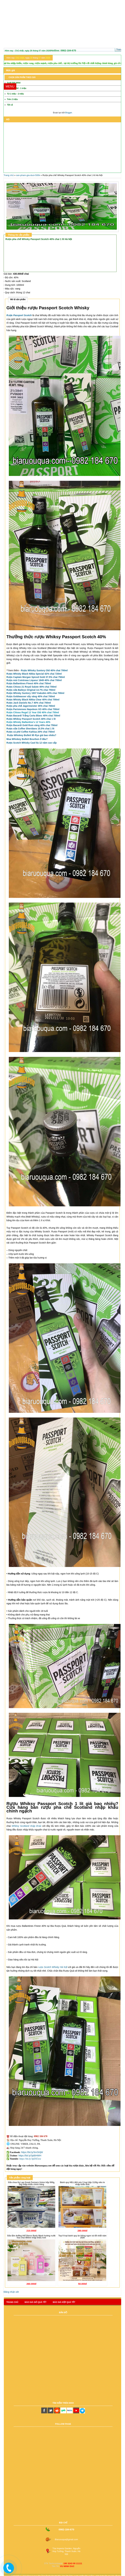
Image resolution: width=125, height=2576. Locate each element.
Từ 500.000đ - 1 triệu (16, 88)
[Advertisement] (62, 24)
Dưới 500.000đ (13, 83)
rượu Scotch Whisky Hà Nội (52, 1967)
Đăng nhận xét (11, 2292)
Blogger (68, 112)
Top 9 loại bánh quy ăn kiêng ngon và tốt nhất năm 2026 (82, 2237)
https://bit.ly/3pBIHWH (29, 2155)
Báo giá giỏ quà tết (35, 2302)
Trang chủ (9, 175)
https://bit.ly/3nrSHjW (32, 2152)
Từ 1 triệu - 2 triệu (15, 94)
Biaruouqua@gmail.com (66, 2539)
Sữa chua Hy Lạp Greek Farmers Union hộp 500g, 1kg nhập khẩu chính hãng (31, 2183)
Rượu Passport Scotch (19, 315)
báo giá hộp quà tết (64, 2302)
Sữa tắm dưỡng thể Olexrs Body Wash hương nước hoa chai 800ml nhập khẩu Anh (31, 2237)
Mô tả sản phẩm (18, 299)
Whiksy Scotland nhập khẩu (26, 1826)
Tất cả (10, 105)
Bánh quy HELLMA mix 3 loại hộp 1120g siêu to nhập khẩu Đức (82, 2183)
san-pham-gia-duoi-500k (28, 175)
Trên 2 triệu (12, 99)
